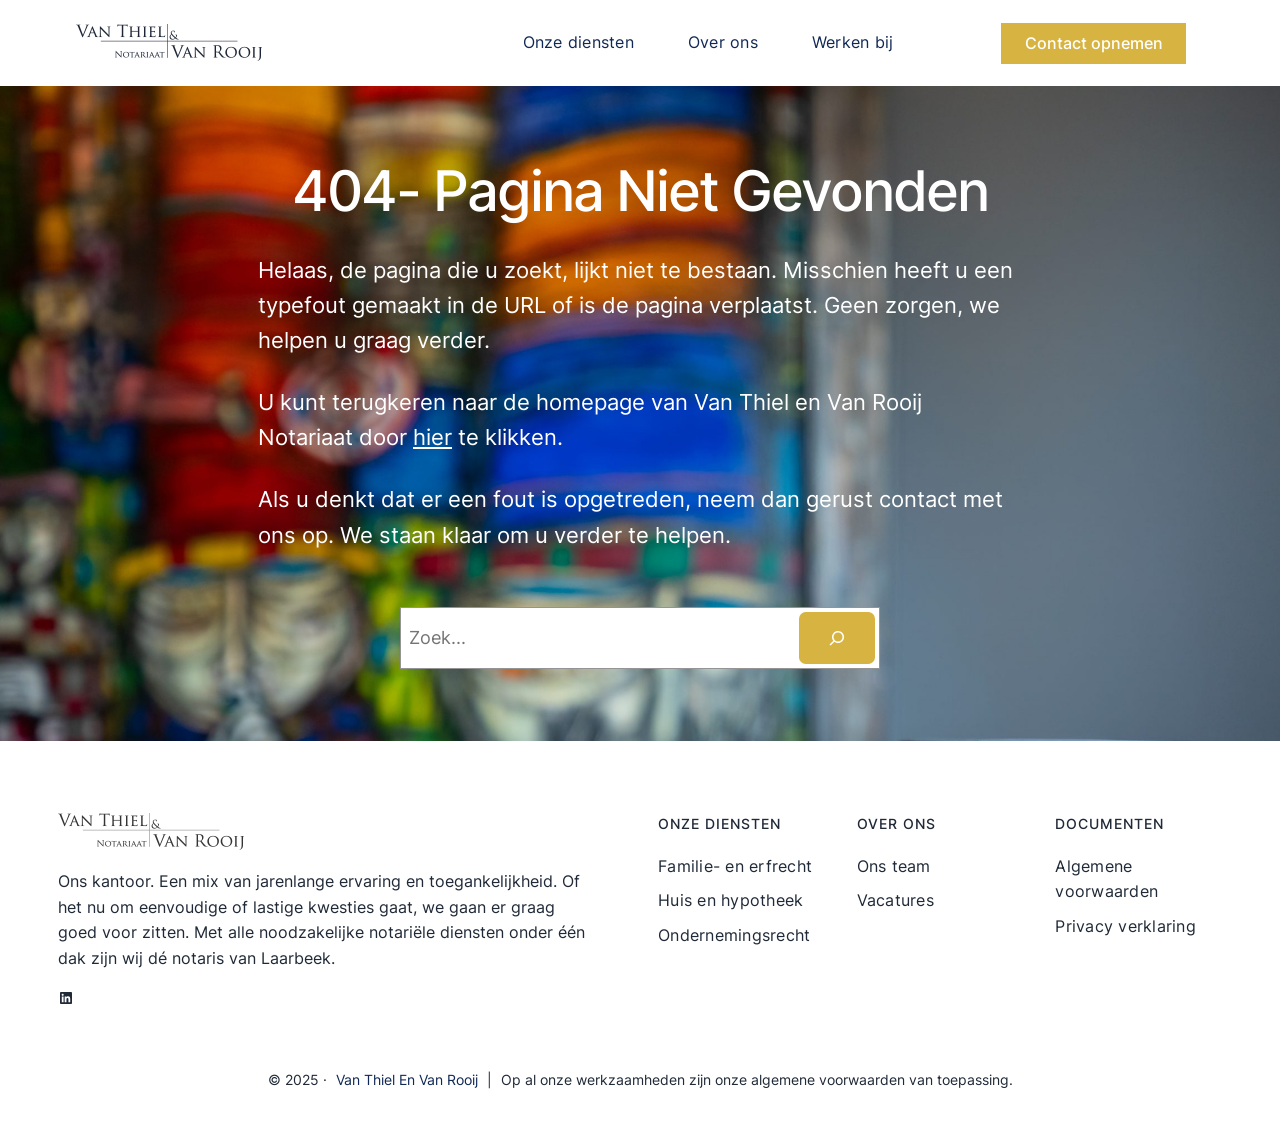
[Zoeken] (837, 638)
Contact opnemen (1094, 43)
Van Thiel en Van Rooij (407, 1079)
